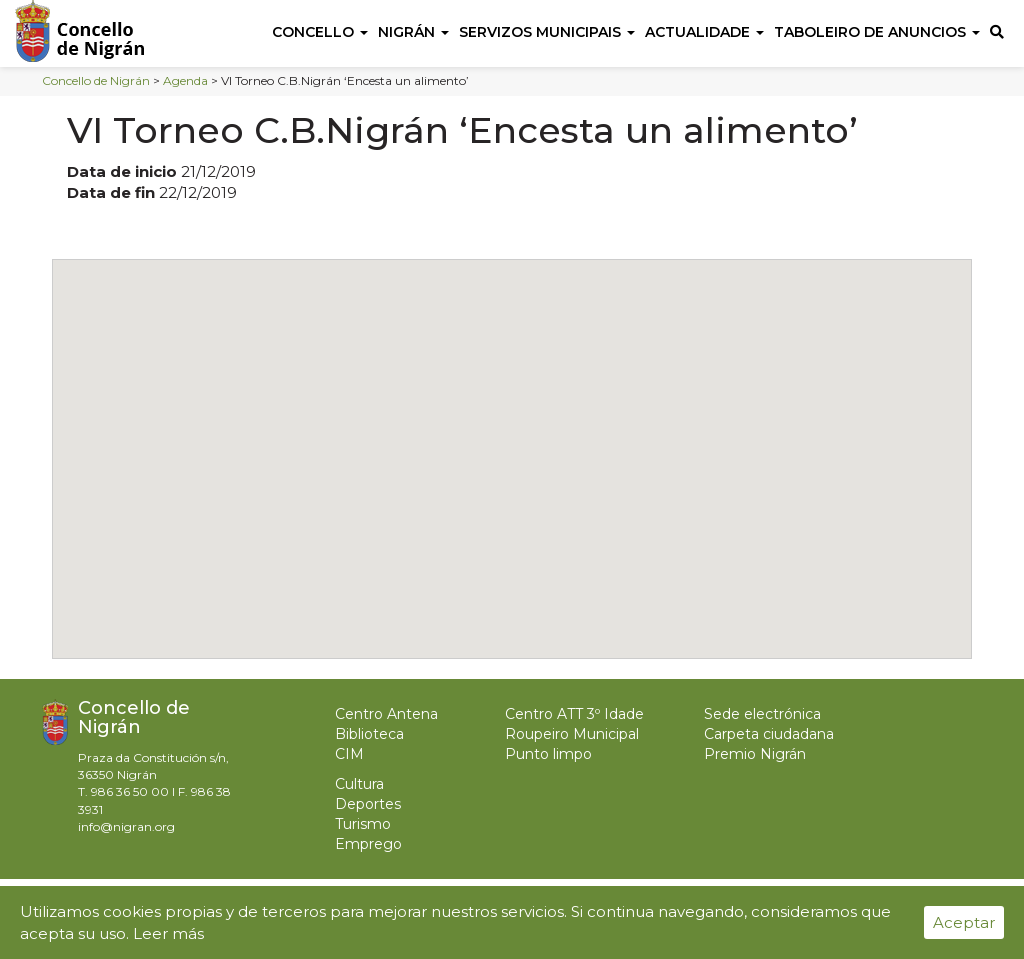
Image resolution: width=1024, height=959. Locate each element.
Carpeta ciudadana (769, 734)
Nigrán (413, 32)
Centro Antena (386, 714)
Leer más (168, 933)
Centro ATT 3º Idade (574, 714)
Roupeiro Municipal (572, 734)
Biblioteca (369, 734)
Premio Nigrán (755, 754)
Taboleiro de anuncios (877, 32)
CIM (349, 754)
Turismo (363, 824)
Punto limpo (548, 754)
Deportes (368, 804)
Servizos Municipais (547, 32)
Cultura (359, 784)
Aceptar (964, 922)
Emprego (368, 844)
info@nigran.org (126, 826)
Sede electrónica (762, 714)
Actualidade (704, 32)
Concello (320, 32)
